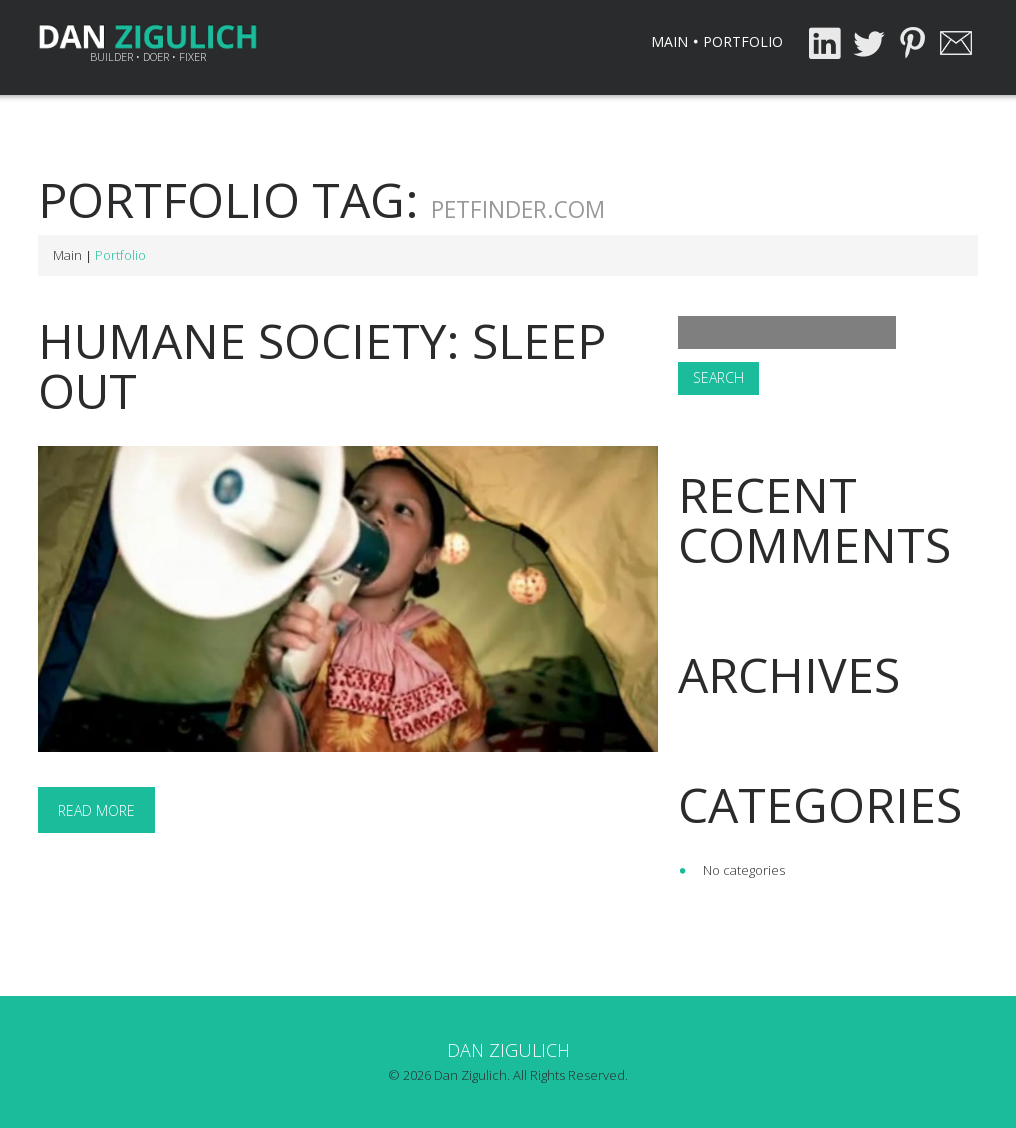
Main (669, 41)
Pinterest (912, 43)
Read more (96, 810)
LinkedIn (824, 43)
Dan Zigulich (508, 1050)
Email (956, 43)
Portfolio (743, 41)
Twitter (868, 43)
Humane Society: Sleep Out (322, 365)
